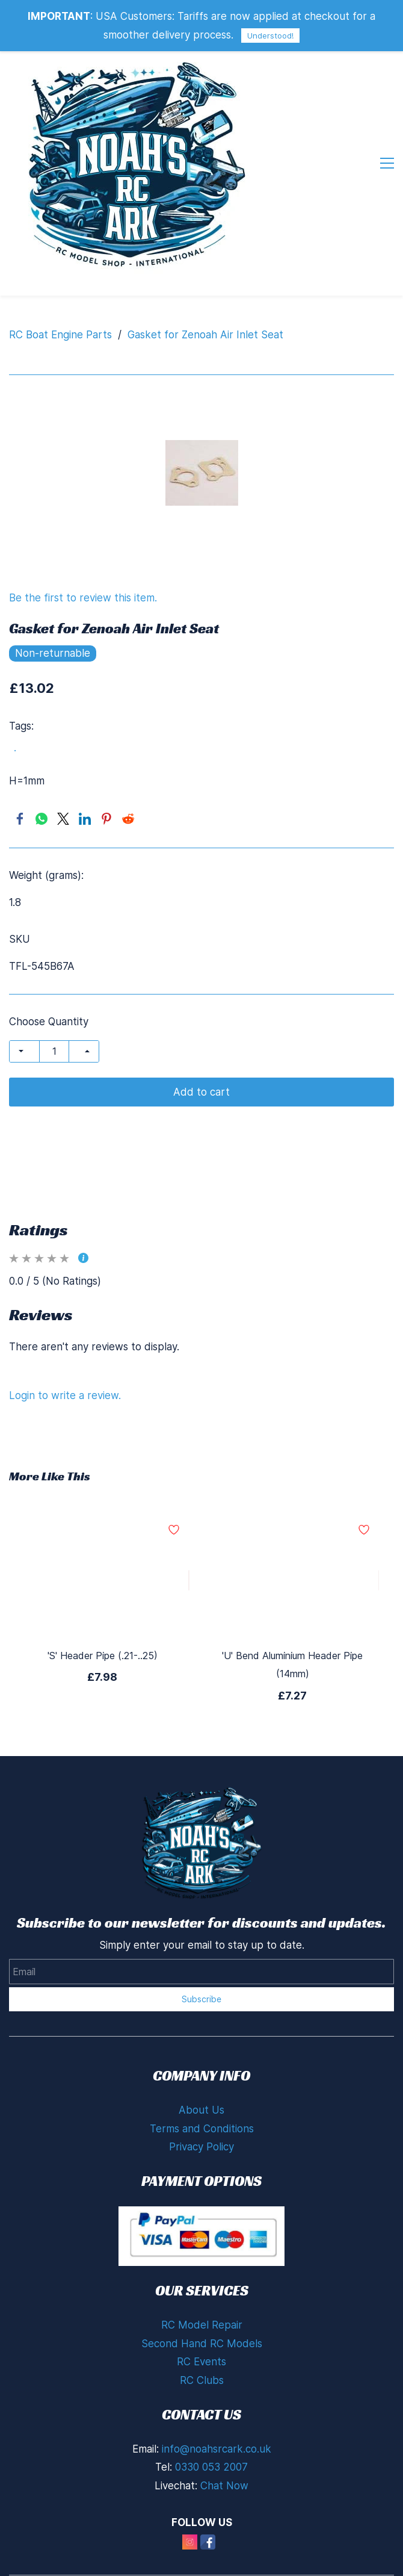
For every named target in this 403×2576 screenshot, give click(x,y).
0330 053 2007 (211, 2398)
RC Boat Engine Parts (60, 265)
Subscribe (201, 1930)
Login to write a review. (65, 1326)
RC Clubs (202, 2311)
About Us (201, 2041)
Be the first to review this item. (83, 529)
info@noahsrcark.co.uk (216, 2380)
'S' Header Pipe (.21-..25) (103, 1586)
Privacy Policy (201, 2078)
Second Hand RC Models (201, 2274)
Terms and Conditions (202, 2059)
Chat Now (224, 2416)
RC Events (201, 2292)
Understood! (270, 35)
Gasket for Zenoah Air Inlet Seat (205, 265)
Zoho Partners (305, 2566)
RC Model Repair (201, 2256)
